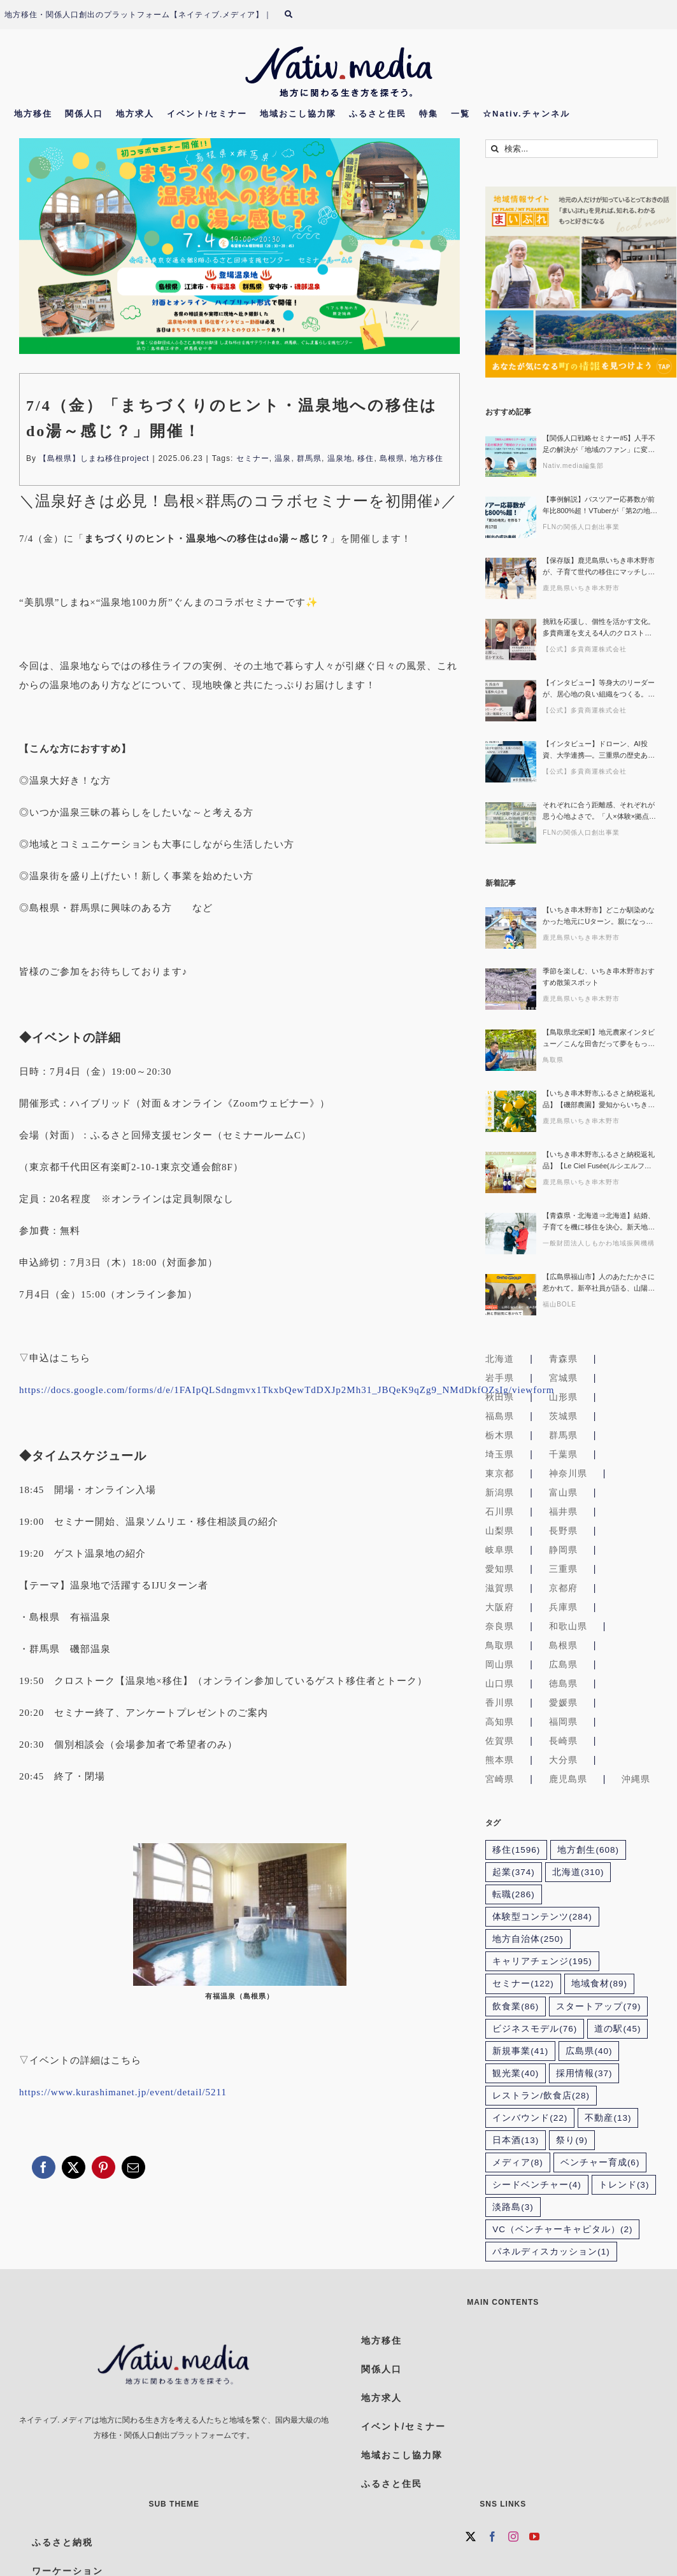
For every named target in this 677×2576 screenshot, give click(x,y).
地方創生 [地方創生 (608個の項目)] (588, 1850)
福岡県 (563, 1721)
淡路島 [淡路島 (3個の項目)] (513, 2207)
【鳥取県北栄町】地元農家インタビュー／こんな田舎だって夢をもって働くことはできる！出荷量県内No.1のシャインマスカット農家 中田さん (600, 1038)
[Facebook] (492, 2536)
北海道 (499, 1359)
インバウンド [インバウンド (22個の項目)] (529, 2118)
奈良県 (499, 1626)
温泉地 (339, 458)
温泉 (282, 458)
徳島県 (563, 1683)
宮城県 (563, 1378)
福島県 (499, 1416)
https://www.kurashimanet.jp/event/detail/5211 (123, 2092)
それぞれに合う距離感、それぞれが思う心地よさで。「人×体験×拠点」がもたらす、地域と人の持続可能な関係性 (599, 811)
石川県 (499, 1511)
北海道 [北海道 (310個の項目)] (578, 1872)
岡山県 (499, 1664)
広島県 (563, 1664)
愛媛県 (563, 1702)
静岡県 (563, 1550)
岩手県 (499, 1378)
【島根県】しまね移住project (94, 458)
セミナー (252, 458)
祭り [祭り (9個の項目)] (572, 2140)
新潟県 (499, 1492)
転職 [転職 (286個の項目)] (513, 1894)
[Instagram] (513, 2536)
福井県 (563, 1511)
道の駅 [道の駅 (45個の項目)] (617, 2029)
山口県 (499, 1683)
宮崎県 (499, 1779)
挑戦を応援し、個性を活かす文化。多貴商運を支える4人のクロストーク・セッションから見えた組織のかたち (599, 628)
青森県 (563, 1359)
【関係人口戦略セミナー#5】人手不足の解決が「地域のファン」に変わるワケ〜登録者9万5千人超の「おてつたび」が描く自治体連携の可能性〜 (599, 444)
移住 (365, 458)
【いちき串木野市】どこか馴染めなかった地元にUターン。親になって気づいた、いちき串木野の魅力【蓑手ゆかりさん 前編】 (599, 916)
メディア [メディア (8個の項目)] (517, 2162)
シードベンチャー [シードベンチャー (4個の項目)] (536, 2185)
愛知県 (499, 1569)
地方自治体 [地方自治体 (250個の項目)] (528, 1939)
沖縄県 (636, 1779)
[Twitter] (471, 2536)
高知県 (499, 1721)
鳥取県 (553, 1059)
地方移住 (426, 458)
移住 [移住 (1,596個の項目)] (516, 1850)
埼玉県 (499, 1454)
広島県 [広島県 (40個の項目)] (589, 2051)
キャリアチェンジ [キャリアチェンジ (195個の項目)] (542, 1961)
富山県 (563, 1492)
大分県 (563, 1760)
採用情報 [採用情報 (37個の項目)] (584, 2073)
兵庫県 (563, 1607)
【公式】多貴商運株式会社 (585, 649)
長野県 (563, 1530)
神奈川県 (568, 1473)
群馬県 (309, 458)
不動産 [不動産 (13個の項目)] (608, 2118)
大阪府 (499, 1607)
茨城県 (563, 1416)
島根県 (392, 458)
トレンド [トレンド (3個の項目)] (624, 2185)
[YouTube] (534, 2536)
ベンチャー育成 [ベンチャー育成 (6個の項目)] (600, 2162)
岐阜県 (499, 1550)
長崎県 (563, 1741)
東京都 (499, 1473)
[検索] (296, 14)
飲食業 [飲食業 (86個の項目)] (515, 2006)
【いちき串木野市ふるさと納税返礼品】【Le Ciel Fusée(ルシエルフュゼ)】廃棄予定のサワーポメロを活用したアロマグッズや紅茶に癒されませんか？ (600, 1160)
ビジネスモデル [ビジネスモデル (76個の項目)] (534, 2029)
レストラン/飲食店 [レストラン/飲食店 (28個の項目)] (541, 2095)
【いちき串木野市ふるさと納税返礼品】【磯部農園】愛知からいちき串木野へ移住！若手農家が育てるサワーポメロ (599, 1099)
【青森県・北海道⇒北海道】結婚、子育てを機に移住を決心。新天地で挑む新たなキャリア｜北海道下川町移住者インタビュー (599, 1222)
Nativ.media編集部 (573, 465)
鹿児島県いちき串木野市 (581, 587)
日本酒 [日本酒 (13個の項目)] (515, 2140)
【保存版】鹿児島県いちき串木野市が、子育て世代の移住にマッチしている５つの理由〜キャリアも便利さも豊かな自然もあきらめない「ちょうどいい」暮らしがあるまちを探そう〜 (599, 566)
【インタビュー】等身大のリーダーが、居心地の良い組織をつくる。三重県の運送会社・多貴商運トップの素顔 (599, 689)
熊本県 (499, 1760)
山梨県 (499, 1530)
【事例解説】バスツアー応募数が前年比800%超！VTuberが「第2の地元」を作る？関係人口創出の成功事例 (599, 505)
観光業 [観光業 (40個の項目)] (515, 2073)
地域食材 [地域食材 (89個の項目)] (599, 1983)
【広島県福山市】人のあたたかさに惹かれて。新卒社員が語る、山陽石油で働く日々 (599, 1283)
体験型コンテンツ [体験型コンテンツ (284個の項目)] (542, 1916)
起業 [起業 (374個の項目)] (513, 1872)
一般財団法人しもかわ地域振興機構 (599, 1243)
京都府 (563, 1588)
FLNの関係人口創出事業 (581, 526)
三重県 (563, 1569)
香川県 (499, 1702)
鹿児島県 (568, 1779)
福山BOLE (559, 1304)
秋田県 (499, 1397)
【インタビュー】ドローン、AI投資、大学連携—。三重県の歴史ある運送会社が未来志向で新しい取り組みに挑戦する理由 (599, 750)
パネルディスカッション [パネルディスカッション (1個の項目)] (551, 2251)
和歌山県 (568, 1626)
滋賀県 (499, 1588)
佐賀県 (499, 1741)
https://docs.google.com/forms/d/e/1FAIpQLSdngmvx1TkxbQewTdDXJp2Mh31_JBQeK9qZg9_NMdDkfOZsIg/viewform (286, 1390)
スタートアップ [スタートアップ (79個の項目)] (598, 2006)
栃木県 (499, 1435)
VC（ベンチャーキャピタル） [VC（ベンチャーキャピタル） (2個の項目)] (562, 2229)
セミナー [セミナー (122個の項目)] (523, 1983)
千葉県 (563, 1454)
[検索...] (571, 148)
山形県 (563, 1397)
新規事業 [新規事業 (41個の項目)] (520, 2051)
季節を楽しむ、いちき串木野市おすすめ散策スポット (599, 976)
